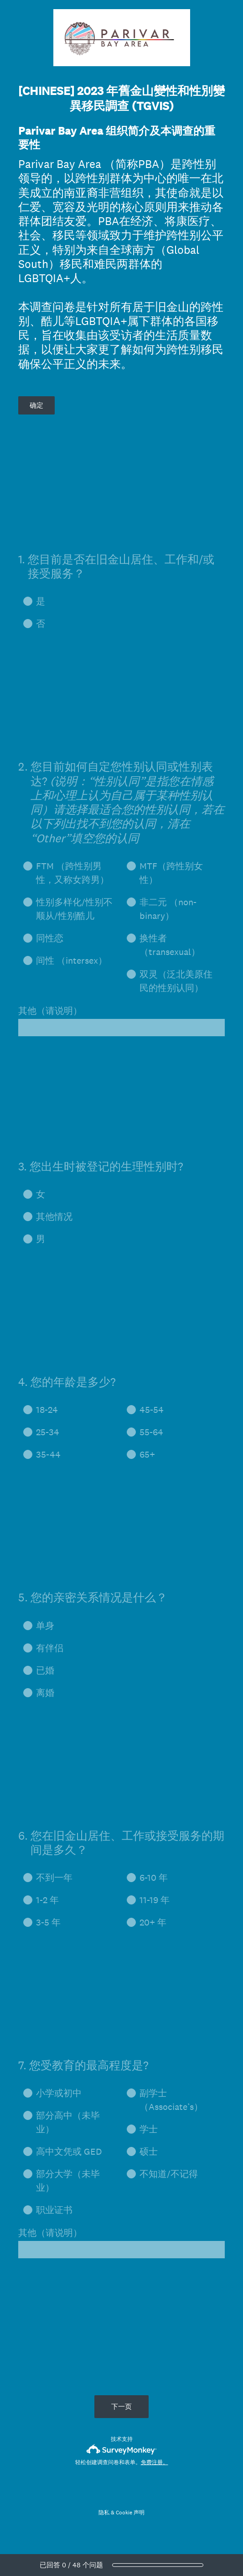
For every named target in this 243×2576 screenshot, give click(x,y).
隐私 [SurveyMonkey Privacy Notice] (103, 2512)
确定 (36, 405)
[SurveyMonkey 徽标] (121, 2449)
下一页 (121, 2406)
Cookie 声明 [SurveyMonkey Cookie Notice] (130, 2512)
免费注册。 (154, 2462)
